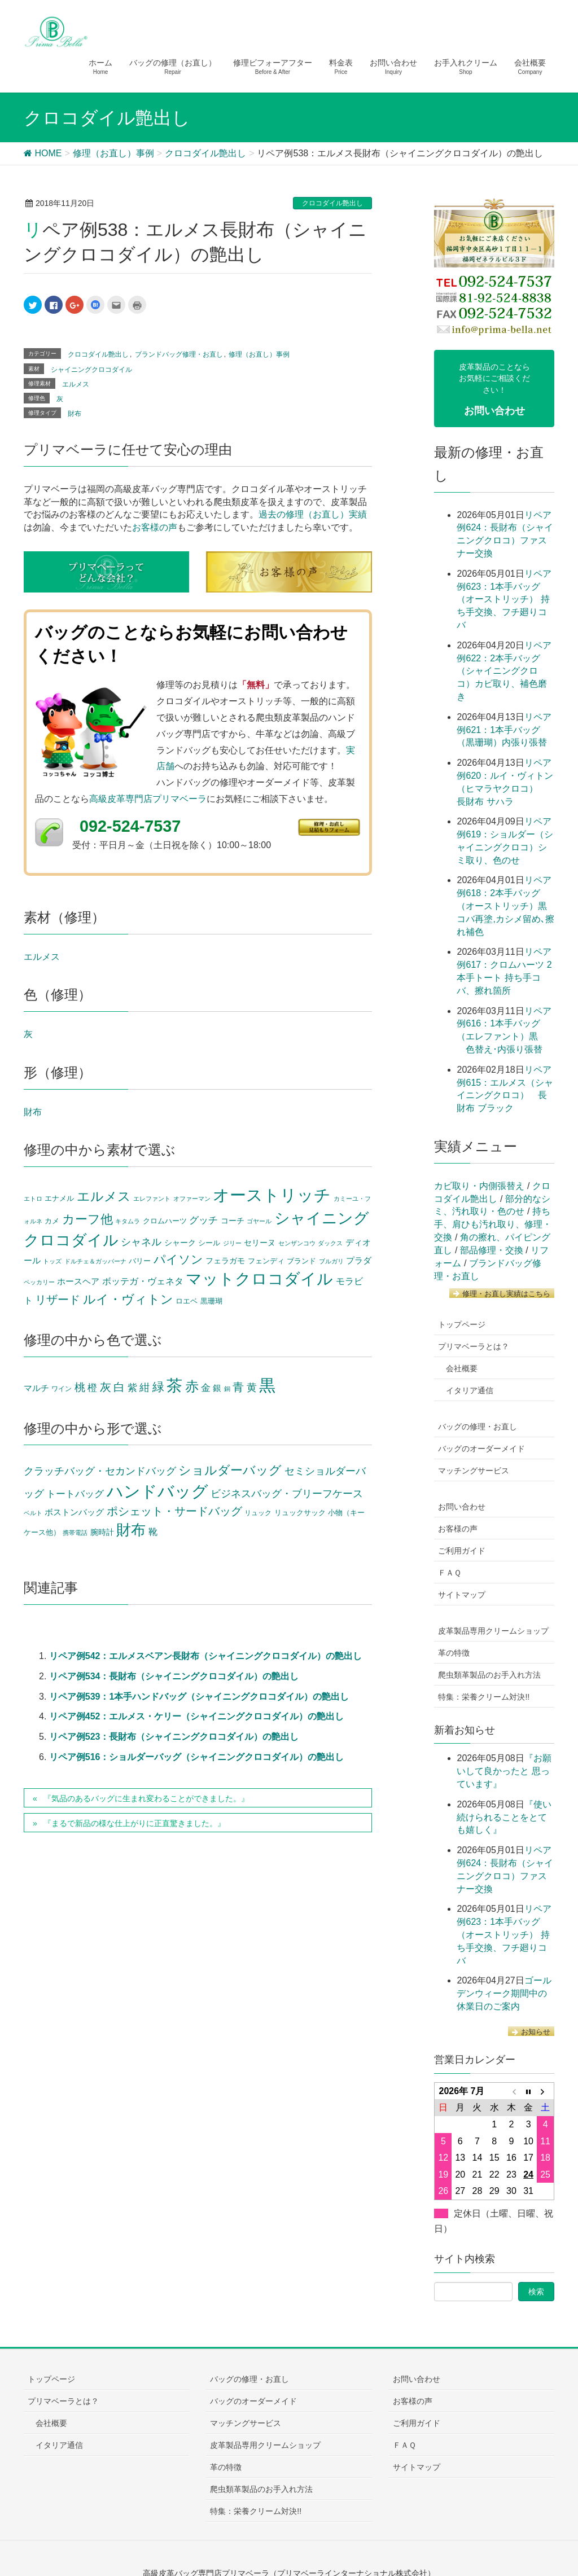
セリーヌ (259, 1243)
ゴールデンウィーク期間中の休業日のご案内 (504, 1993)
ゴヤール (259, 1221)
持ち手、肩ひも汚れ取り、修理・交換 (492, 1224)
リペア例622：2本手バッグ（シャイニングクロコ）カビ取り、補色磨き (504, 670)
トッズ (52, 1261)
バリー (140, 1261)
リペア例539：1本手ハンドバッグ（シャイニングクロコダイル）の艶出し (199, 1696)
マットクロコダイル (259, 1279)
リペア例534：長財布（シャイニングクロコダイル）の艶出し (174, 1676)
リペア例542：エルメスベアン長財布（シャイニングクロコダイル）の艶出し (205, 1656)
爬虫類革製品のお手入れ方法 (489, 1674)
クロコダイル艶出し (332, 203)
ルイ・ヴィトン (128, 1299)
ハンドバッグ (157, 1491)
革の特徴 (454, 1652)
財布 (74, 414)
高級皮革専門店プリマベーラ (148, 799)
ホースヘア (78, 1281)
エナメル (59, 1199)
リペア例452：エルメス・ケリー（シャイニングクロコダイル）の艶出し (196, 1716)
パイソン (178, 1259)
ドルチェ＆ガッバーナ (95, 1261)
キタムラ (127, 1221)
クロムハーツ (165, 1221)
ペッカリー (39, 1282)
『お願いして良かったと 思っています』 (504, 1771)
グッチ (203, 1220)
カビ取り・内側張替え (479, 1186)
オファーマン (192, 1198)
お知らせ (531, 2032)
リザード (57, 1299)
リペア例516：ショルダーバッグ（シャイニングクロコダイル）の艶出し (196, 1757)
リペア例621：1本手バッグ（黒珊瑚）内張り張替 (504, 730)
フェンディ (266, 1261)
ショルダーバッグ (230, 1470)
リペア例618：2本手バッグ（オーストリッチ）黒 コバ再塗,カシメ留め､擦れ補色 (505, 905)
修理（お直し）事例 (259, 354)
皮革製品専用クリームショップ (493, 1630)
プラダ (358, 1260)
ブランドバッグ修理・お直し (179, 354)
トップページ (461, 1324)
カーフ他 (87, 1219)
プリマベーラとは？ (473, 1346)
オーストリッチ (272, 1195)
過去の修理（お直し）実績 (313, 514)
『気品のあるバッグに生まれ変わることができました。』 (146, 1798)
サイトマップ (461, 1594)
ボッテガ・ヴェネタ (142, 1281)
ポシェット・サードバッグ (174, 1511)
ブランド (301, 1261)
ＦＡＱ (449, 1572)
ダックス (330, 1243)
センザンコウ (297, 1243)
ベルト (33, 1512)
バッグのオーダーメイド (481, 1448)
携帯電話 (75, 1532)
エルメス (75, 384)
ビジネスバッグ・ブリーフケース (287, 1493)
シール (209, 1243)
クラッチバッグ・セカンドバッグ (100, 1471)
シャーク (180, 1243)
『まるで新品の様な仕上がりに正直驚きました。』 (134, 1823)
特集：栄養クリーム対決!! (483, 1696)
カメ (52, 1221)
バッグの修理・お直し (477, 1426)
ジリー (232, 1243)
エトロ (33, 1198)
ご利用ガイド (461, 1550)
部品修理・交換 (491, 1250)
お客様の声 (154, 527)
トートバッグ (75, 1493)
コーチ (232, 1221)
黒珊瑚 (211, 1301)
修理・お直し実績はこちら (501, 1293)
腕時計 (102, 1532)
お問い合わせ (461, 1506)
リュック (258, 1513)
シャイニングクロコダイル (91, 370)
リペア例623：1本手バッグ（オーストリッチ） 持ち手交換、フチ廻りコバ (504, 599)
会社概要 (462, 1368)
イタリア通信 (469, 1390)
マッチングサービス (473, 1470)
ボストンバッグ (74, 1512)
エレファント (151, 1198)
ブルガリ (331, 1261)
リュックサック (300, 1512)
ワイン (61, 1389)
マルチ (36, 1388)
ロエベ (187, 1301)
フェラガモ (225, 1261)
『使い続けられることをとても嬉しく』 (504, 1817)
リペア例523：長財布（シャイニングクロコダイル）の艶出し (174, 1736)
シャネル (141, 1242)
